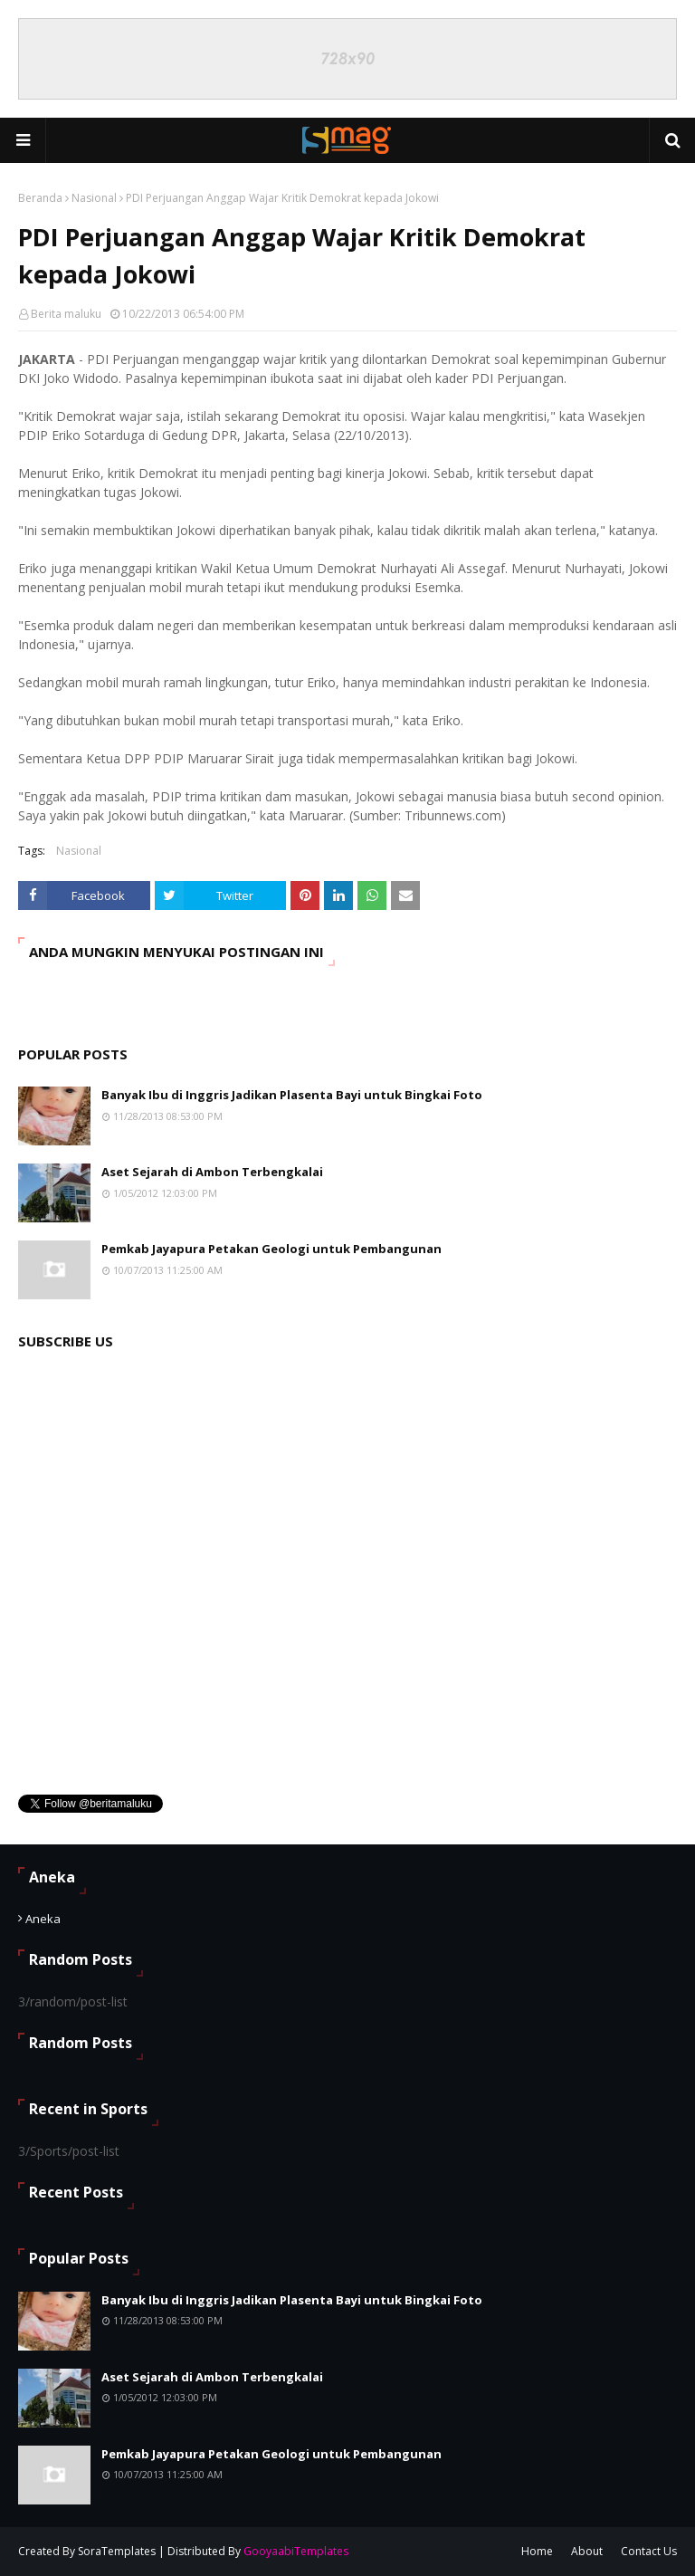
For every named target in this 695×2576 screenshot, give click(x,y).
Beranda (40, 198)
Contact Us (649, 2551)
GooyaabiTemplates (295, 2551)
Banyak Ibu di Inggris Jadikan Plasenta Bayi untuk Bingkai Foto (291, 1095)
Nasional (94, 198)
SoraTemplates (117, 2551)
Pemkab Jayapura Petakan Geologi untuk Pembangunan (271, 1248)
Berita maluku (66, 313)
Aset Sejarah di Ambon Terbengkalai (212, 1172)
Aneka (43, 1918)
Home (537, 2551)
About (587, 2551)
